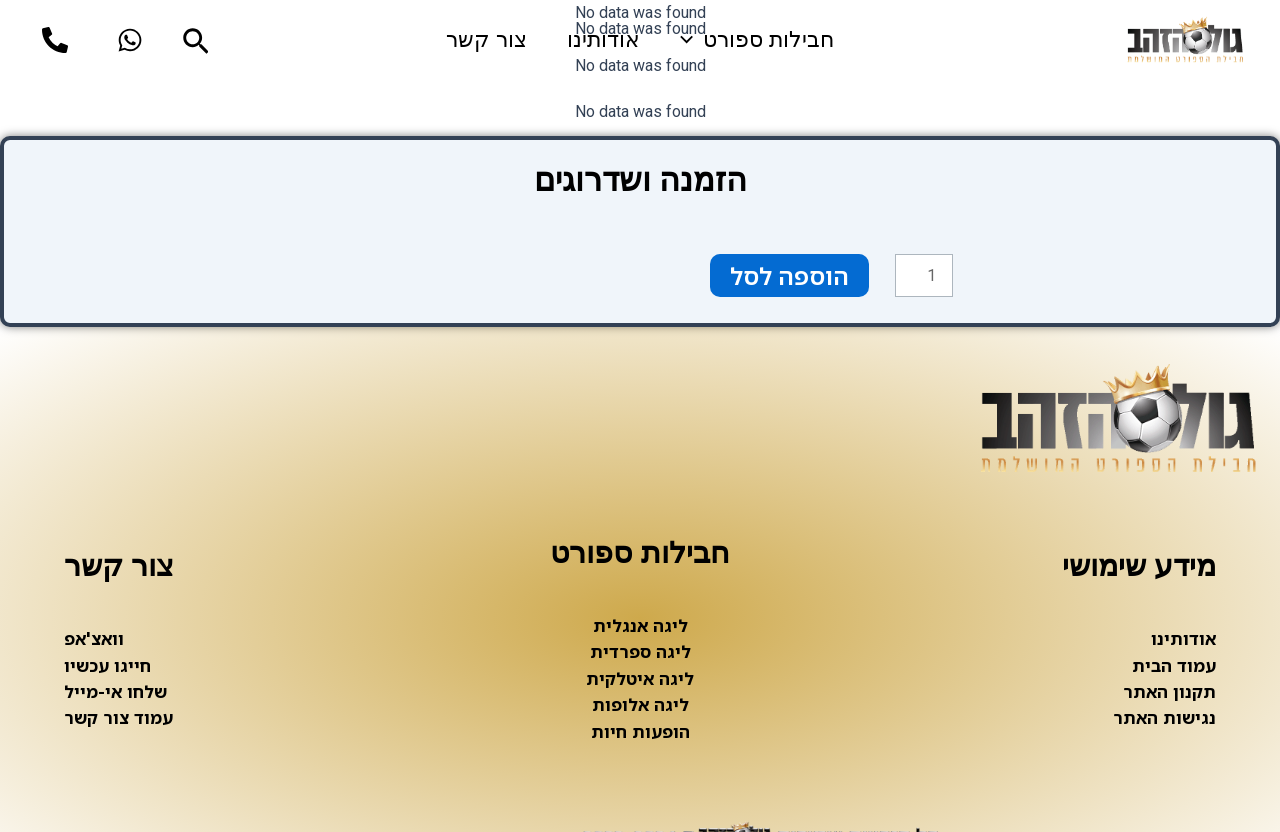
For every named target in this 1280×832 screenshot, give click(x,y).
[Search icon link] (194, 44)
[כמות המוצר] (924, 276)
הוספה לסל (789, 275)
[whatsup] (130, 40)
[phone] (55, 40)
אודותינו (603, 39)
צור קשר (486, 39)
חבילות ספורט (757, 40)
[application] (691, 40)
